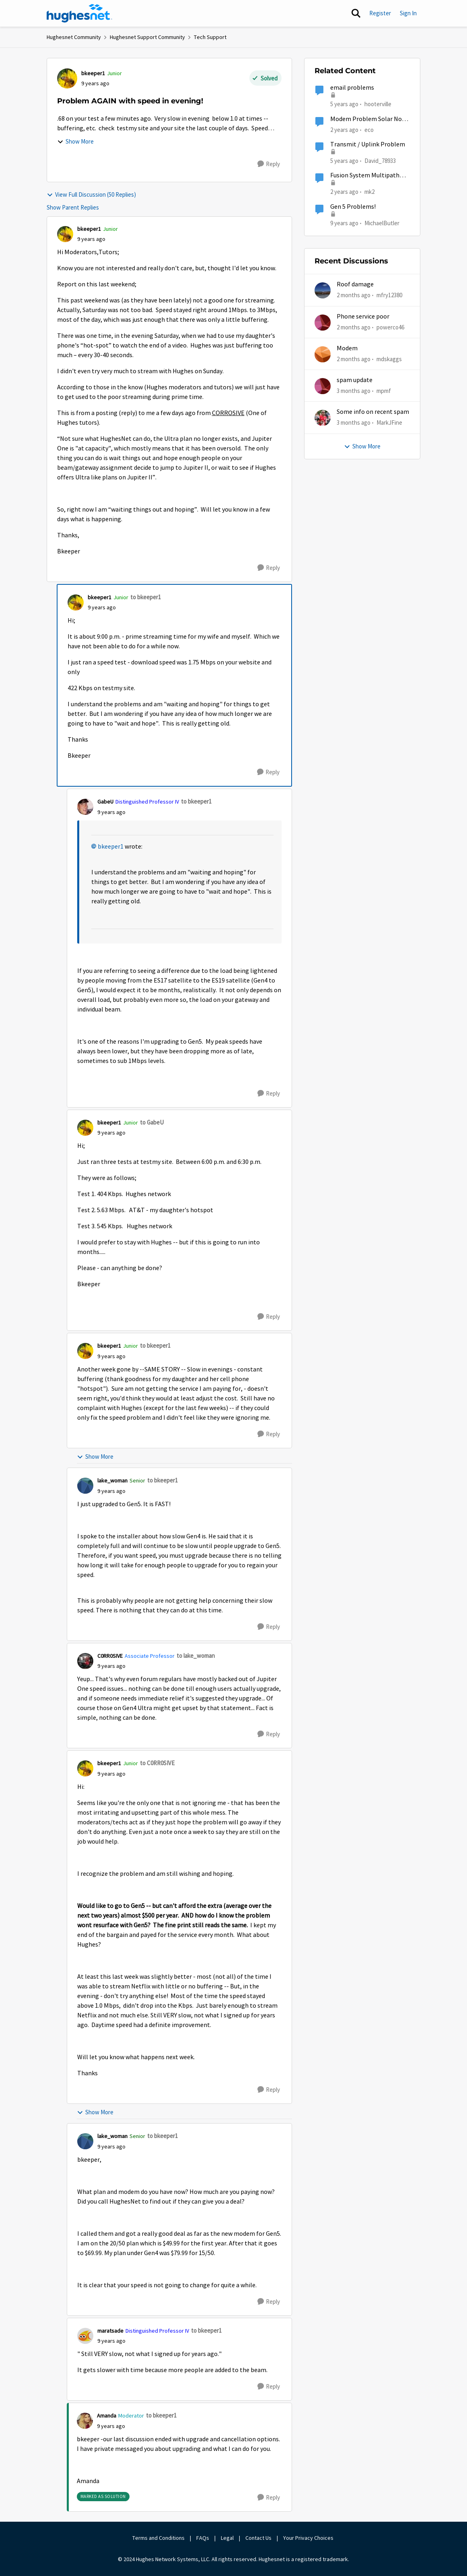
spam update (354, 380)
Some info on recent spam (373, 412)
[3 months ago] (353, 391)
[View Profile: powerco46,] (323, 323)
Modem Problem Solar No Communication (366, 119)
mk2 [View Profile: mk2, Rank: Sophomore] (369, 191)
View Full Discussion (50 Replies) (91, 194)
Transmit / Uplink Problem (367, 144)
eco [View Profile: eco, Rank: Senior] (369, 129)
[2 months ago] (353, 295)
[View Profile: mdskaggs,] (323, 354)
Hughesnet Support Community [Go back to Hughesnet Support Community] (147, 37)
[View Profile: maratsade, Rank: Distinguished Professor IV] (85, 2336)
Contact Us (258, 2537)
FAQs (202, 2537)
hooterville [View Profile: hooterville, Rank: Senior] (377, 104)
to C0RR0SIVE (157, 1763)
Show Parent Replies (73, 207)
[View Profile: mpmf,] (323, 386)
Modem (347, 348)
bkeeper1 (110, 847)
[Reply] (269, 164)
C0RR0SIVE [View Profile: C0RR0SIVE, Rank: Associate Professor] (110, 1655)
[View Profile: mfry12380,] (323, 290)
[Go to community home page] (80, 13)
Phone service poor (363, 316)
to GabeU (152, 1122)
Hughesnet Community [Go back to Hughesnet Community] (74, 37)
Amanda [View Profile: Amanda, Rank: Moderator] (106, 2415)
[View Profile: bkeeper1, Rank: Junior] (67, 78)
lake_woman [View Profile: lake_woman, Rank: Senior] (112, 1480)
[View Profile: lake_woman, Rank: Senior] (85, 1486)
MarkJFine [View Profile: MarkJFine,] (389, 422)
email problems (352, 88)
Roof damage (355, 284)
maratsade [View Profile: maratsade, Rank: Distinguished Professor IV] (110, 2330)
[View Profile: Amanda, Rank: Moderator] (85, 2421)
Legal (227, 2537)
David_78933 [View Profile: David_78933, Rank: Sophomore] (380, 160)
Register (380, 13)
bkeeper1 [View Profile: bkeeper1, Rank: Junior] (93, 73)
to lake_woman (196, 1655)
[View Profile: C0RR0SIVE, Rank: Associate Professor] (85, 1661)
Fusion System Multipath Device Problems (364, 175)
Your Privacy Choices (309, 2537)
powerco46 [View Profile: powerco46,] (390, 327)
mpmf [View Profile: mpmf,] (383, 391)
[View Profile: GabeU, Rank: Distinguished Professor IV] (85, 807)
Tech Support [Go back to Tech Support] (210, 37)
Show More (75, 141)
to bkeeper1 (145, 597)
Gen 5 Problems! (353, 207)
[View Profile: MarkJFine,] (323, 418)
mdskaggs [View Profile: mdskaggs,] (389, 359)
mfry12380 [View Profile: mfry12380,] (389, 295)
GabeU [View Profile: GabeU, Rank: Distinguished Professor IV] (105, 801)
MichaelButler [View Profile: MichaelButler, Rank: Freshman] (381, 222)
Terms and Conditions (158, 2537)
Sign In (408, 13)
